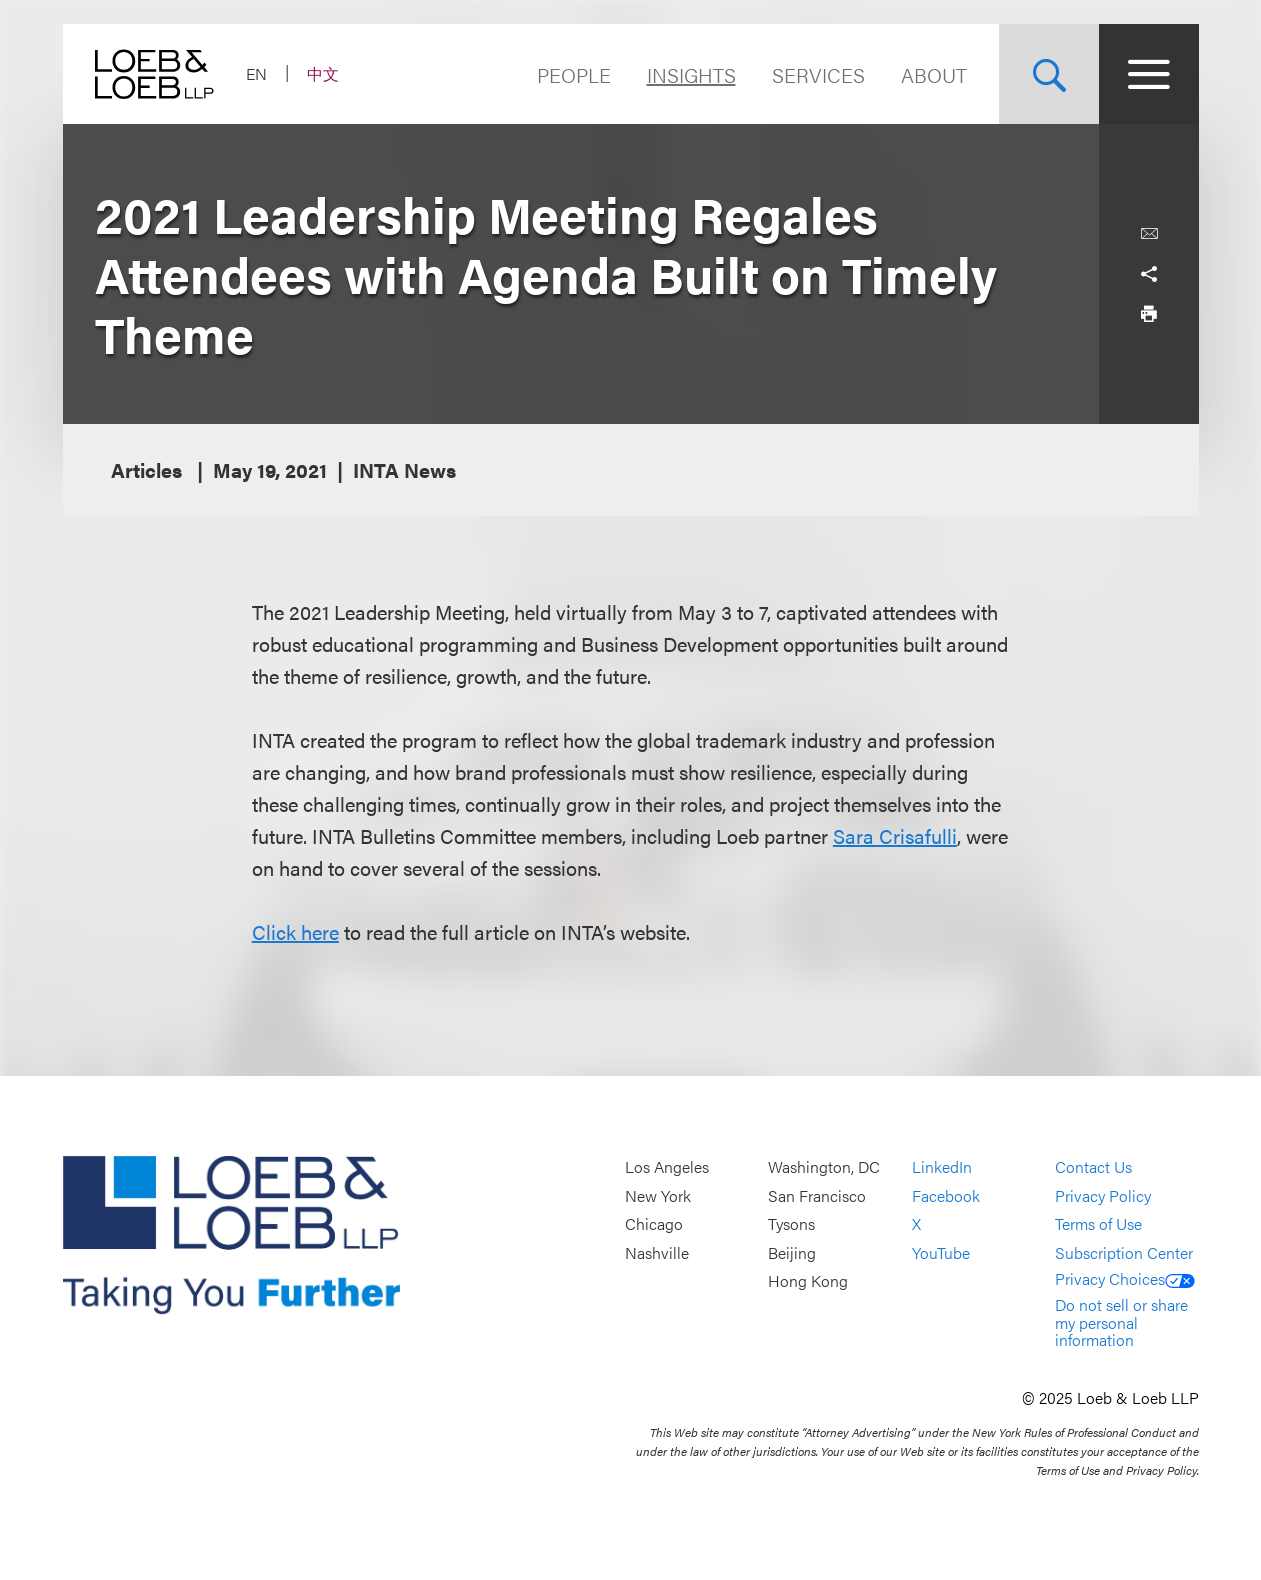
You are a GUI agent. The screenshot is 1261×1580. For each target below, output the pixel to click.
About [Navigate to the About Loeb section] (934, 74)
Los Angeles (667, 1166)
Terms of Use (1098, 1224)
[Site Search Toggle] (1049, 74)
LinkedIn (942, 1166)
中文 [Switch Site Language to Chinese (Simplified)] (323, 73)
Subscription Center (1124, 1252)
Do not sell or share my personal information (1121, 1322)
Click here (295, 931)
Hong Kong (808, 1281)
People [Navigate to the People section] (574, 74)
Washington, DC (824, 1166)
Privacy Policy (1103, 1195)
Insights (691, 74)
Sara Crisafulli (895, 835)
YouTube (941, 1252)
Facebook (946, 1195)
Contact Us (1093, 1166)
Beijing (792, 1252)
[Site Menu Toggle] (1149, 74)
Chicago (654, 1224)
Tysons (791, 1224)
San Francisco (817, 1195)
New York (658, 1195)
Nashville (657, 1252)
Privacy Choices (1125, 1278)
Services (818, 74)
